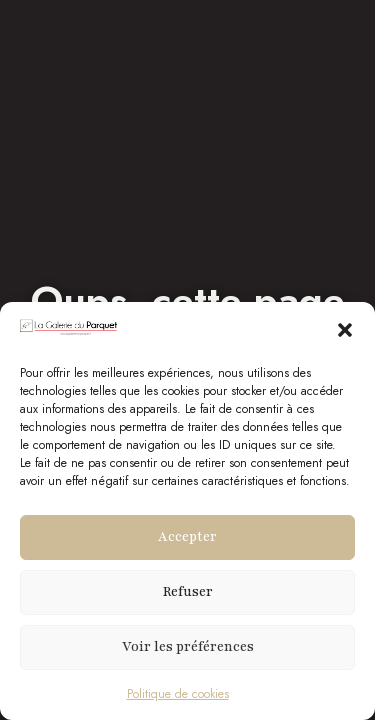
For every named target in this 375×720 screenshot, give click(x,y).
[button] (345, 330)
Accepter (187, 537)
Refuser (188, 592)
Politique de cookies (178, 694)
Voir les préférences (188, 647)
